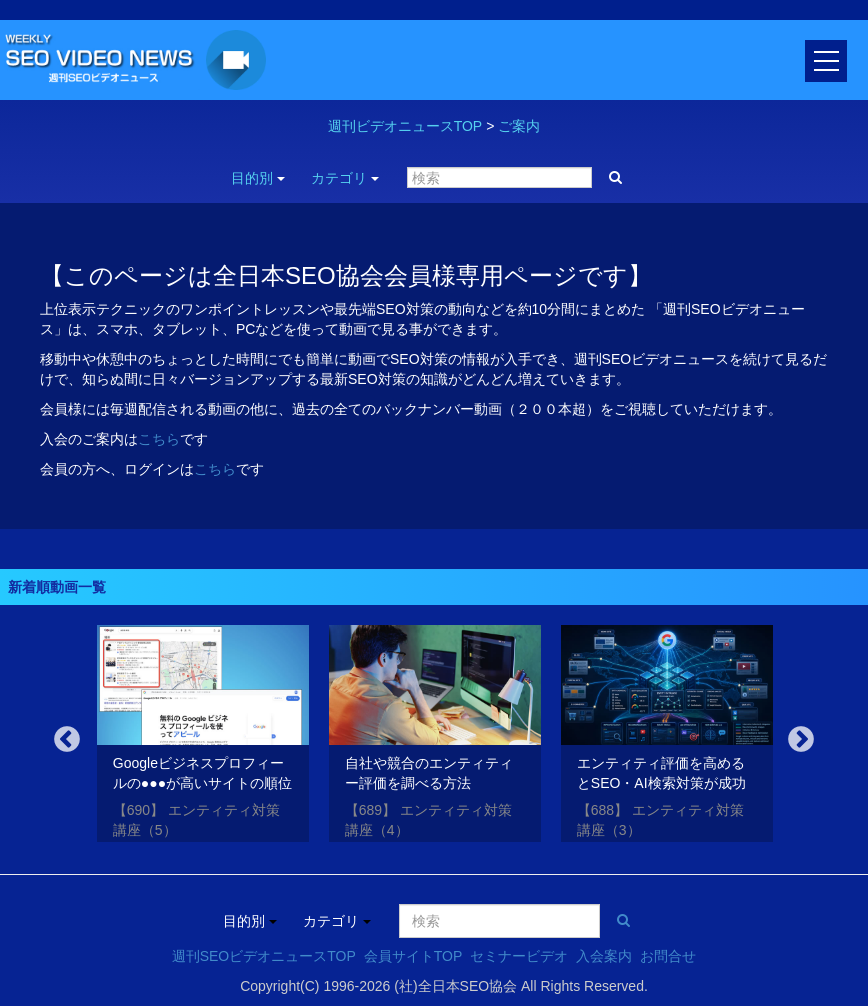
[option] (203, 737)
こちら (159, 439)
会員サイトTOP (413, 956)
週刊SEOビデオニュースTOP (264, 956)
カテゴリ (345, 178)
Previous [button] (67, 740)
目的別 (258, 178)
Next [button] (801, 740)
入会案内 (604, 956)
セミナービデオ (519, 956)
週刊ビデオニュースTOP (405, 126)
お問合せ (668, 956)
